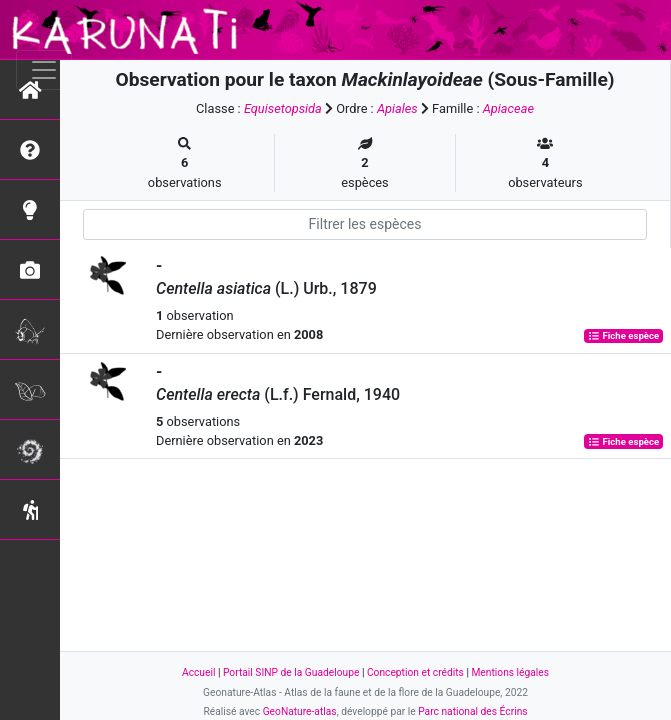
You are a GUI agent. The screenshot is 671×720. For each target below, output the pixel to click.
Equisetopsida (283, 108)
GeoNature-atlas (300, 711)
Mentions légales (510, 672)
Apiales (397, 108)
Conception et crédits (415, 672)
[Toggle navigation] (44, 70)
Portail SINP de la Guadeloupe (291, 672)
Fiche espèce (623, 335)
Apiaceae (508, 108)
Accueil (198, 672)
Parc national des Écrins (472, 711)
